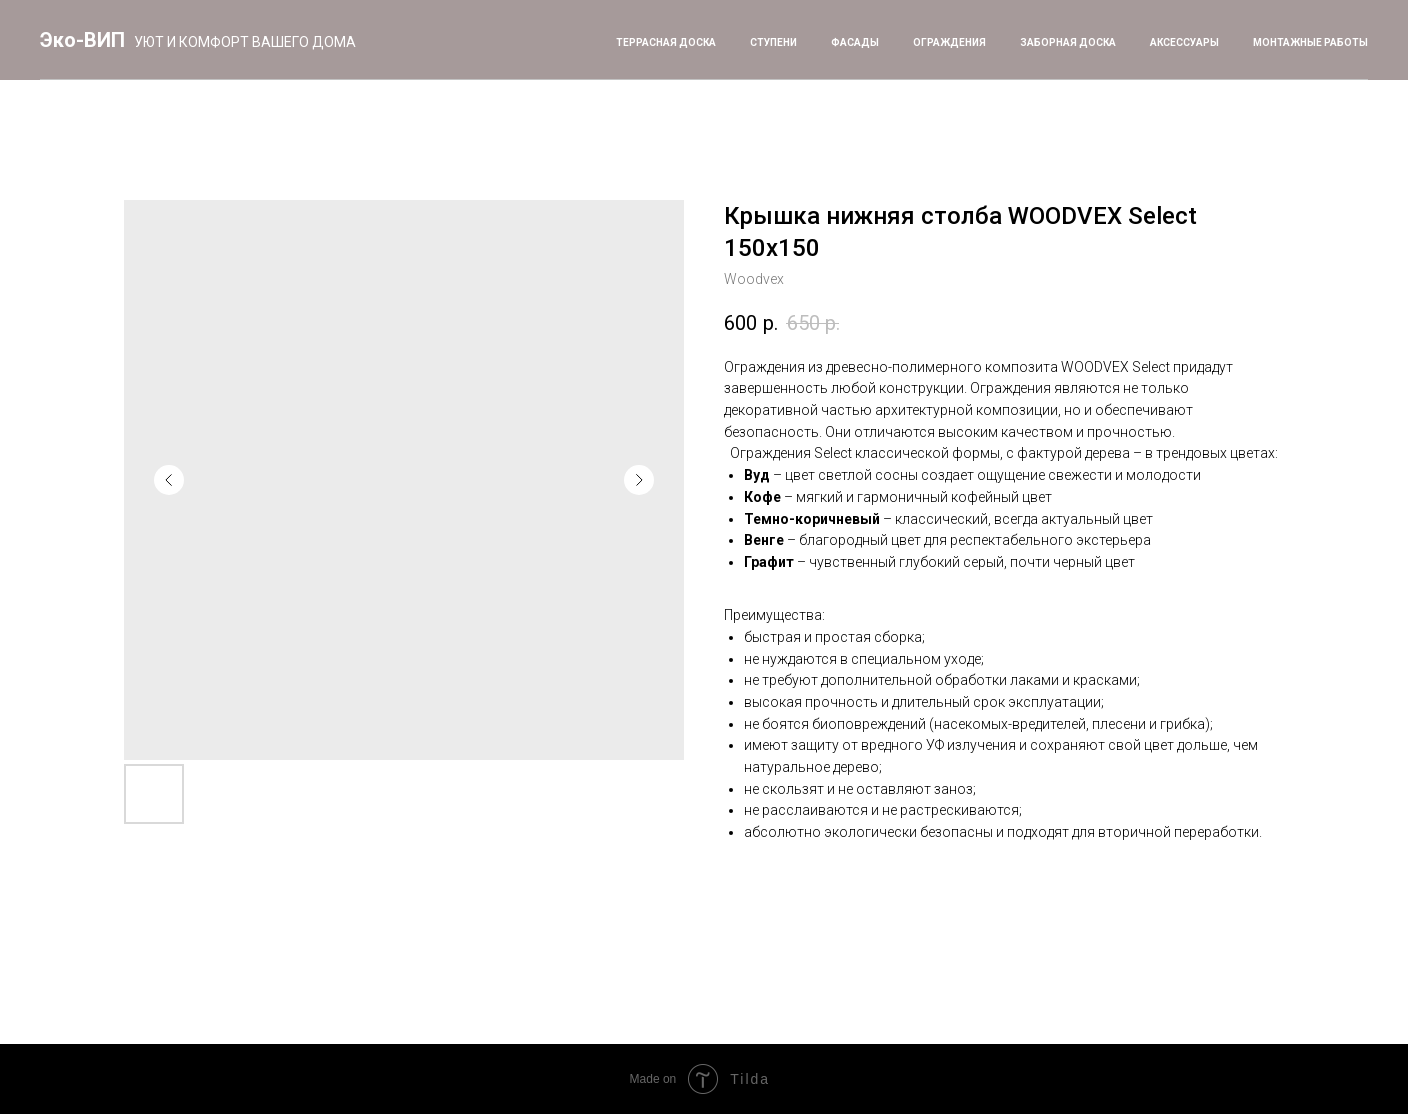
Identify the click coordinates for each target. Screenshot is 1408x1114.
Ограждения (949, 42)
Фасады (855, 42)
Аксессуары (1184, 42)
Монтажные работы (1310, 42)
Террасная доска (666, 42)
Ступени (773, 42)
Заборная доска (1068, 42)
